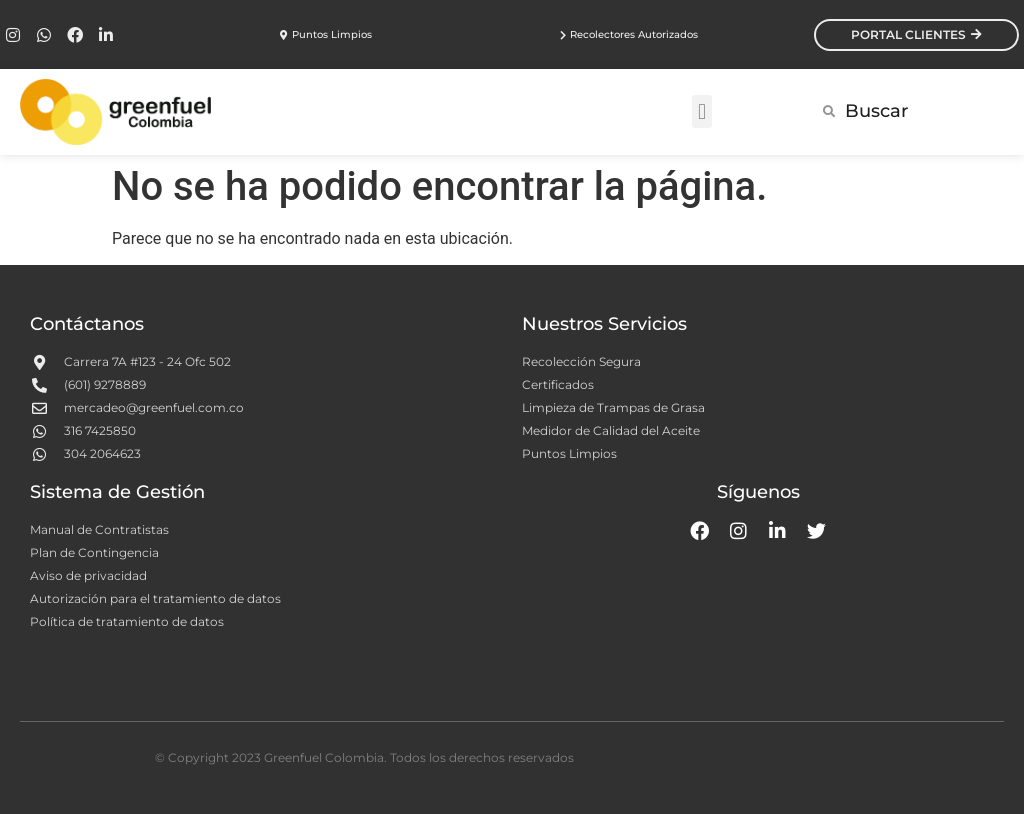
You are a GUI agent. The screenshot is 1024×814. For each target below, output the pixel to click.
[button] (701, 111)
